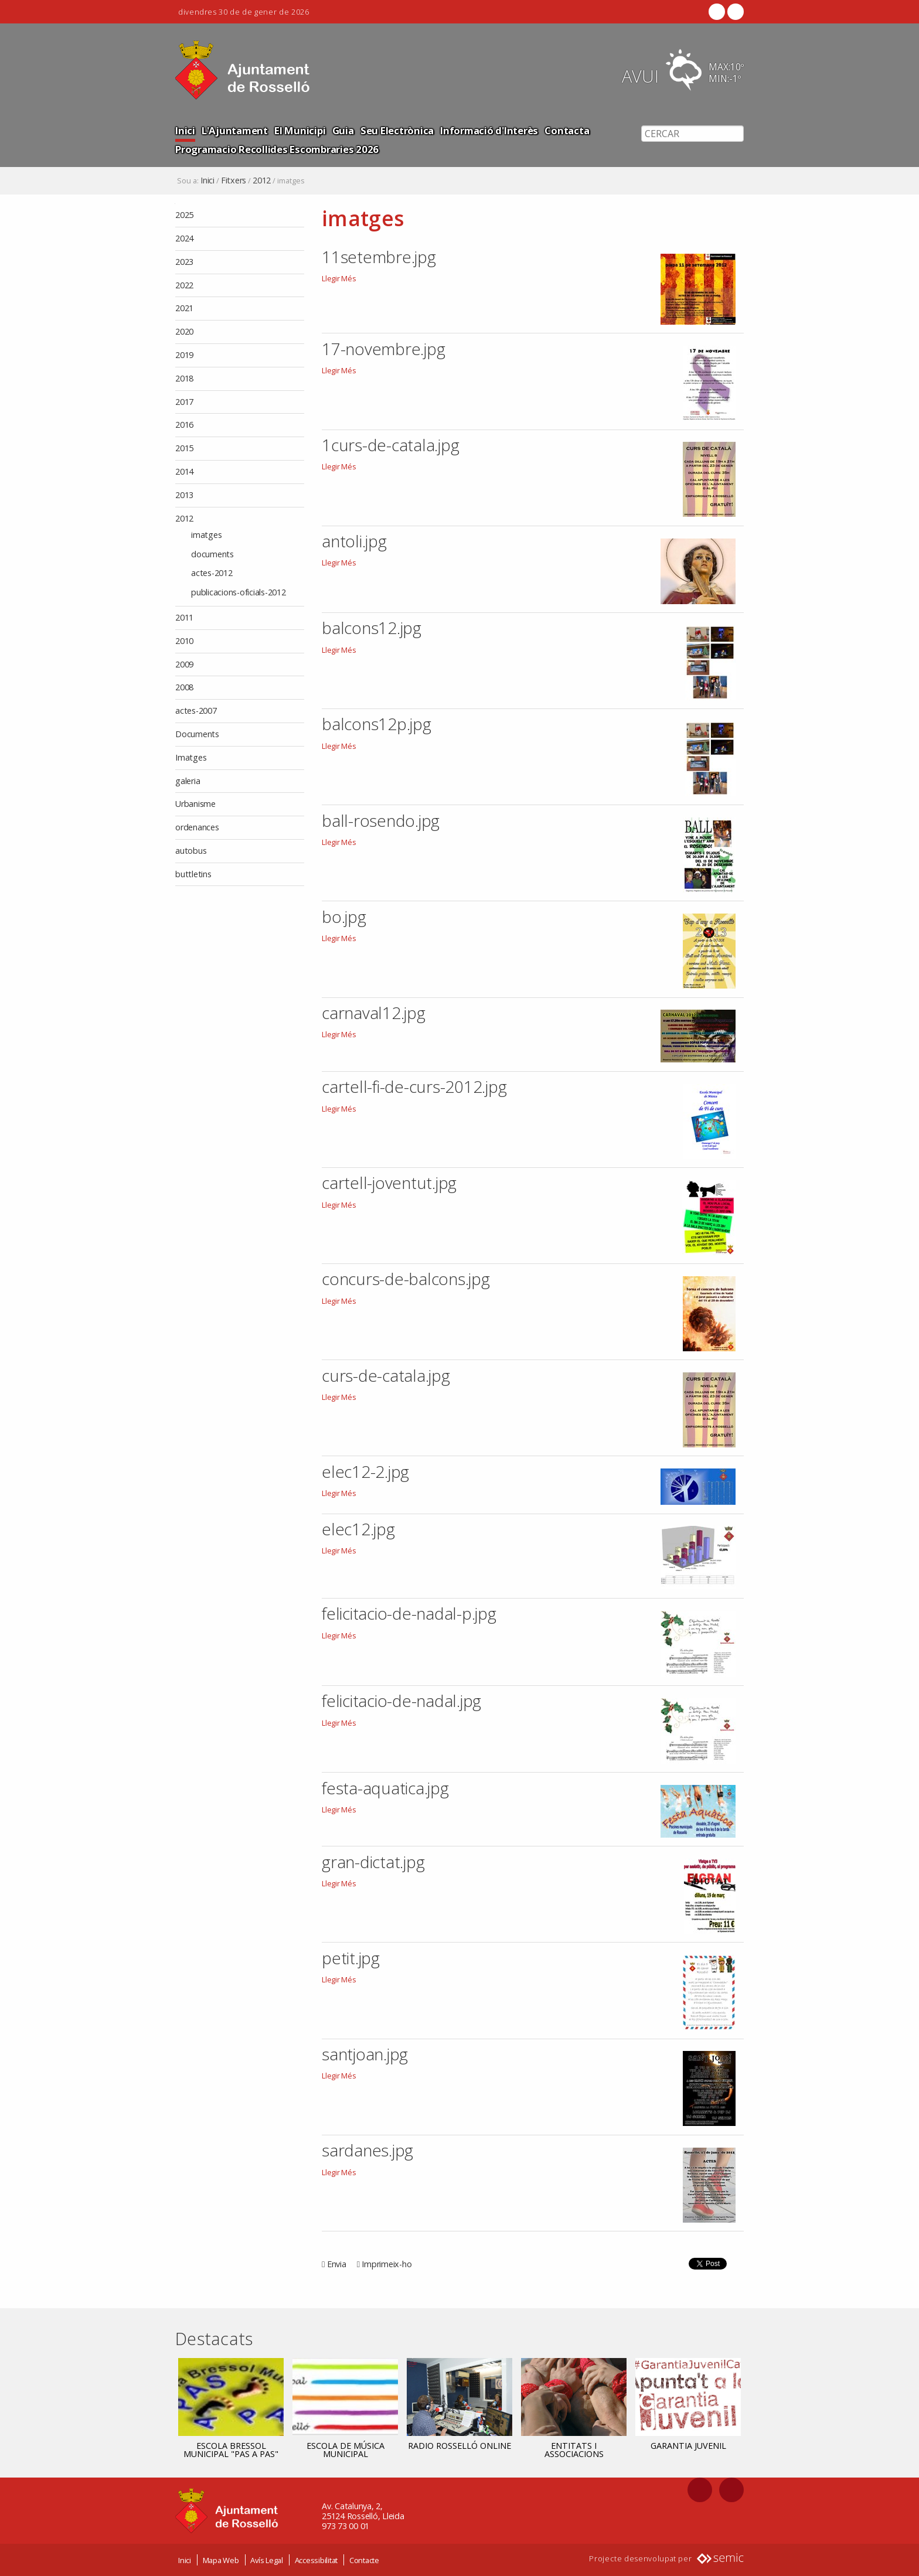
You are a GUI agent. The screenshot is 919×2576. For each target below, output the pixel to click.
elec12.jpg (358, 1529)
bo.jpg (344, 916)
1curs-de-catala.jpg (390, 445)
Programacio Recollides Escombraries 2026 (277, 149)
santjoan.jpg (365, 2054)
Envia (336, 2264)
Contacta (566, 130)
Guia (343, 130)
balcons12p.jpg (376, 724)
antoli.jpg (354, 541)
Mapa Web (221, 2560)
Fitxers (233, 180)
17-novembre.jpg (383, 349)
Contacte (364, 2560)
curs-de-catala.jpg (386, 1375)
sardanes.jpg (367, 2150)
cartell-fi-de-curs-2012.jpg (414, 1086)
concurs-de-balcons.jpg (406, 1278)
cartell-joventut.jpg (389, 1182)
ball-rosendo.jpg (381, 820)
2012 (262, 180)
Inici (185, 130)
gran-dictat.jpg (373, 1862)
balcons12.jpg (371, 627)
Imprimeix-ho (386, 2264)
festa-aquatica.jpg (385, 1788)
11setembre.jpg (379, 257)
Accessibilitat (316, 2560)
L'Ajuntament (235, 130)
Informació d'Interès (489, 130)
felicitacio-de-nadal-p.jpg (409, 1613)
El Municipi (299, 130)
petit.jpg (351, 1958)
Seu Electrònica (397, 130)
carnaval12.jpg (374, 1012)
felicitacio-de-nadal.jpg (401, 1700)
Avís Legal (266, 2560)
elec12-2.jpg (365, 1471)
